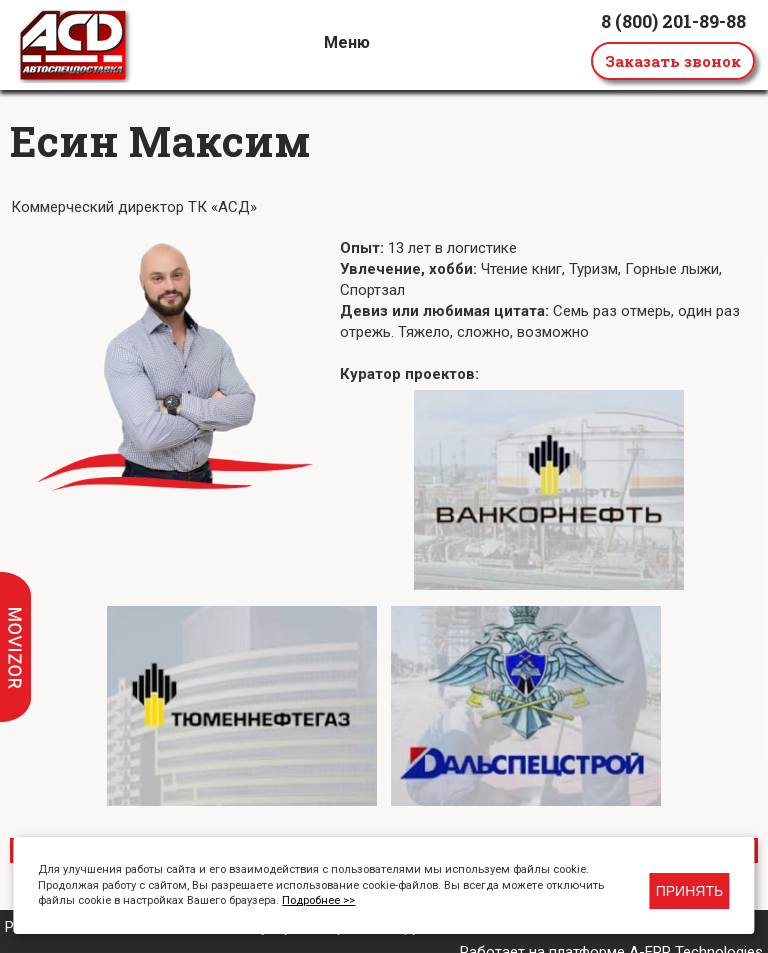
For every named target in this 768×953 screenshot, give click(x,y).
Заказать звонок (673, 61)
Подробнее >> (318, 900)
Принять (689, 891)
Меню (347, 42)
